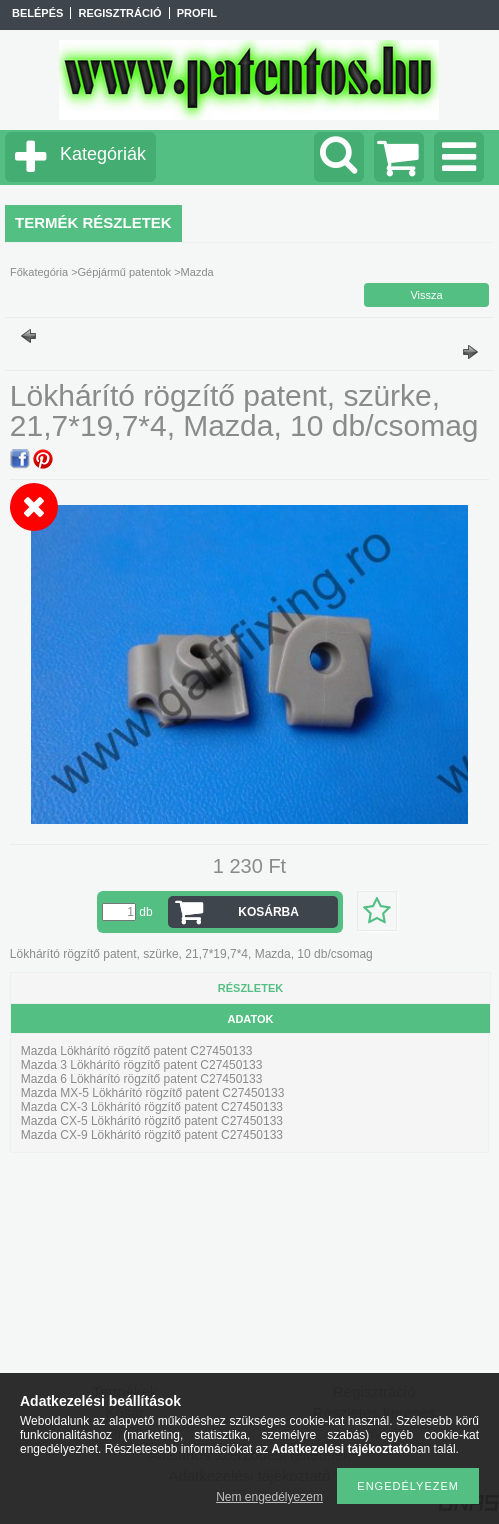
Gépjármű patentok (125, 272)
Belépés (37, 13)
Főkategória (39, 272)
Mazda (197, 272)
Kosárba (268, 912)
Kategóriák (103, 154)
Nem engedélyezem (269, 1497)
